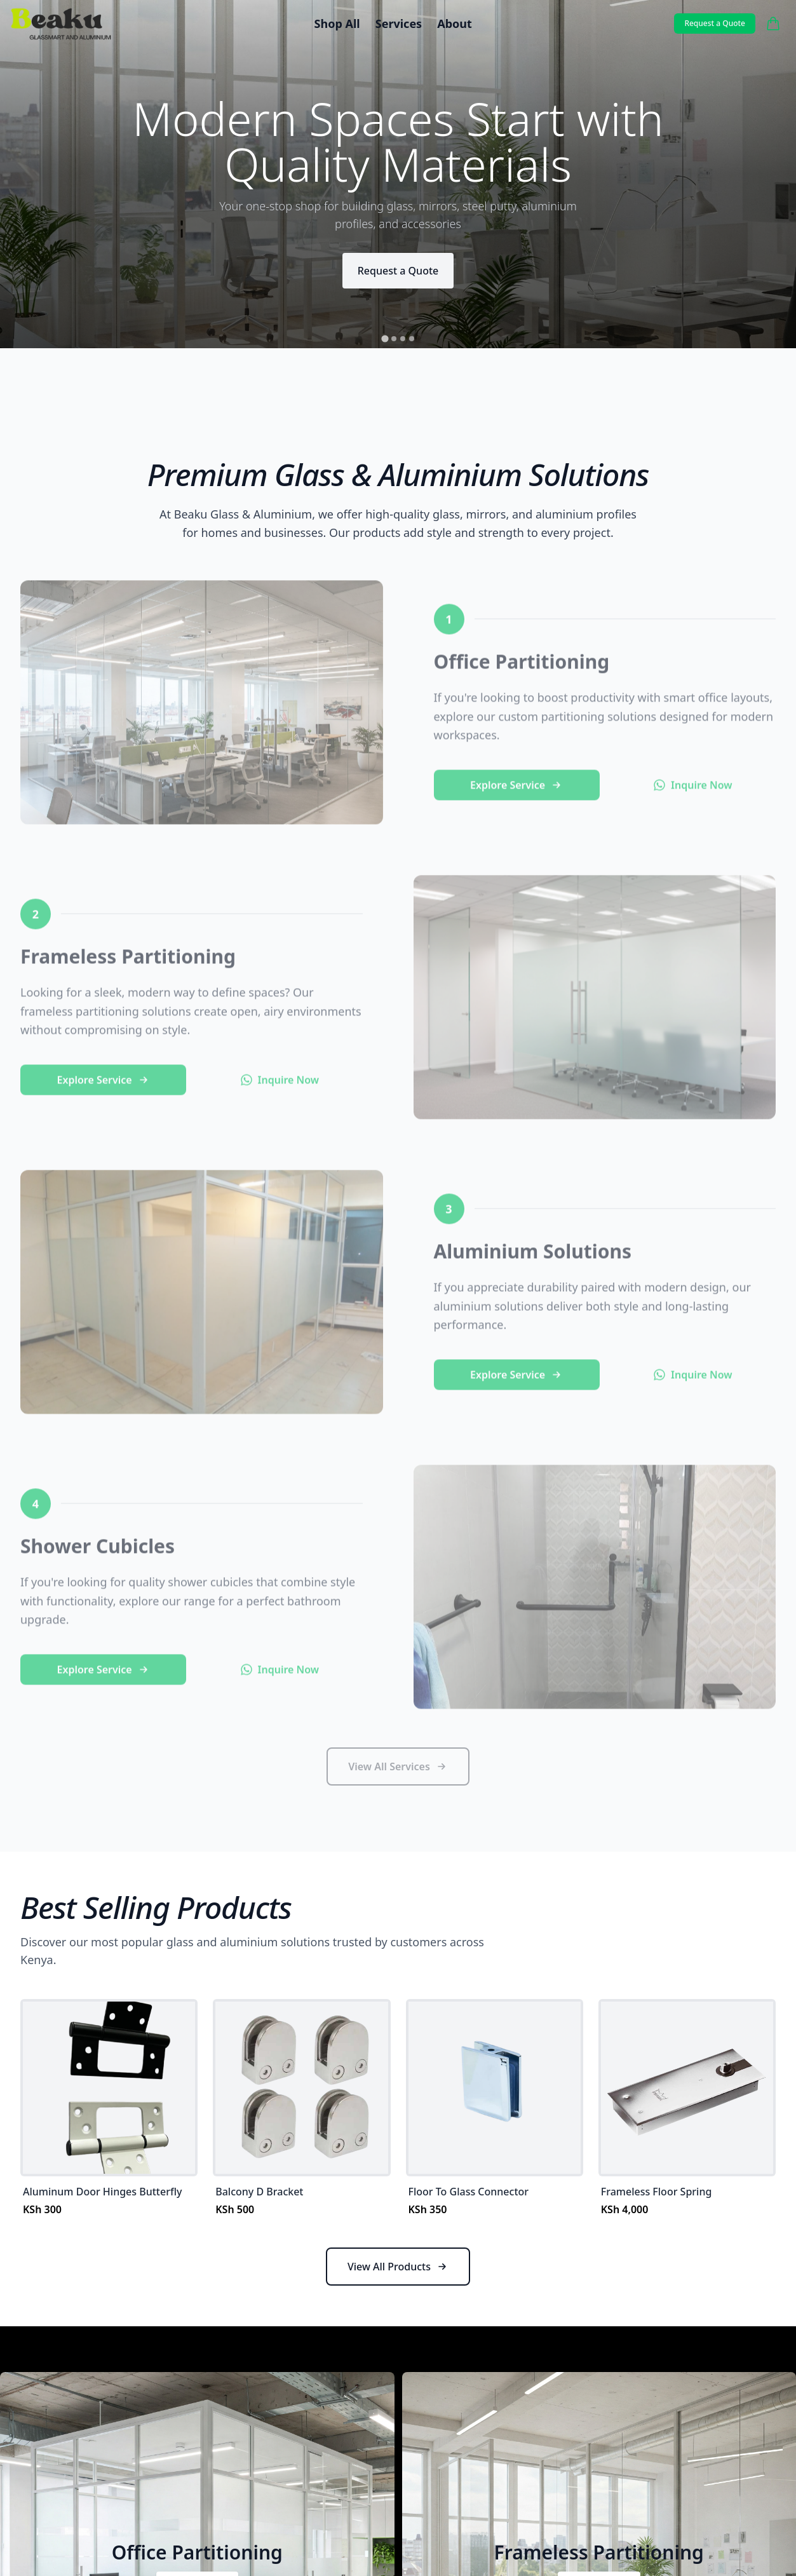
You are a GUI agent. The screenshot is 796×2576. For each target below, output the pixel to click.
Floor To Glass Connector (468, 2192)
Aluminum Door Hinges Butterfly (102, 2192)
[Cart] (773, 23)
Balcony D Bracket (259, 2192)
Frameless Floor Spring (656, 2192)
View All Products (398, 2267)
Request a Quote (714, 23)
